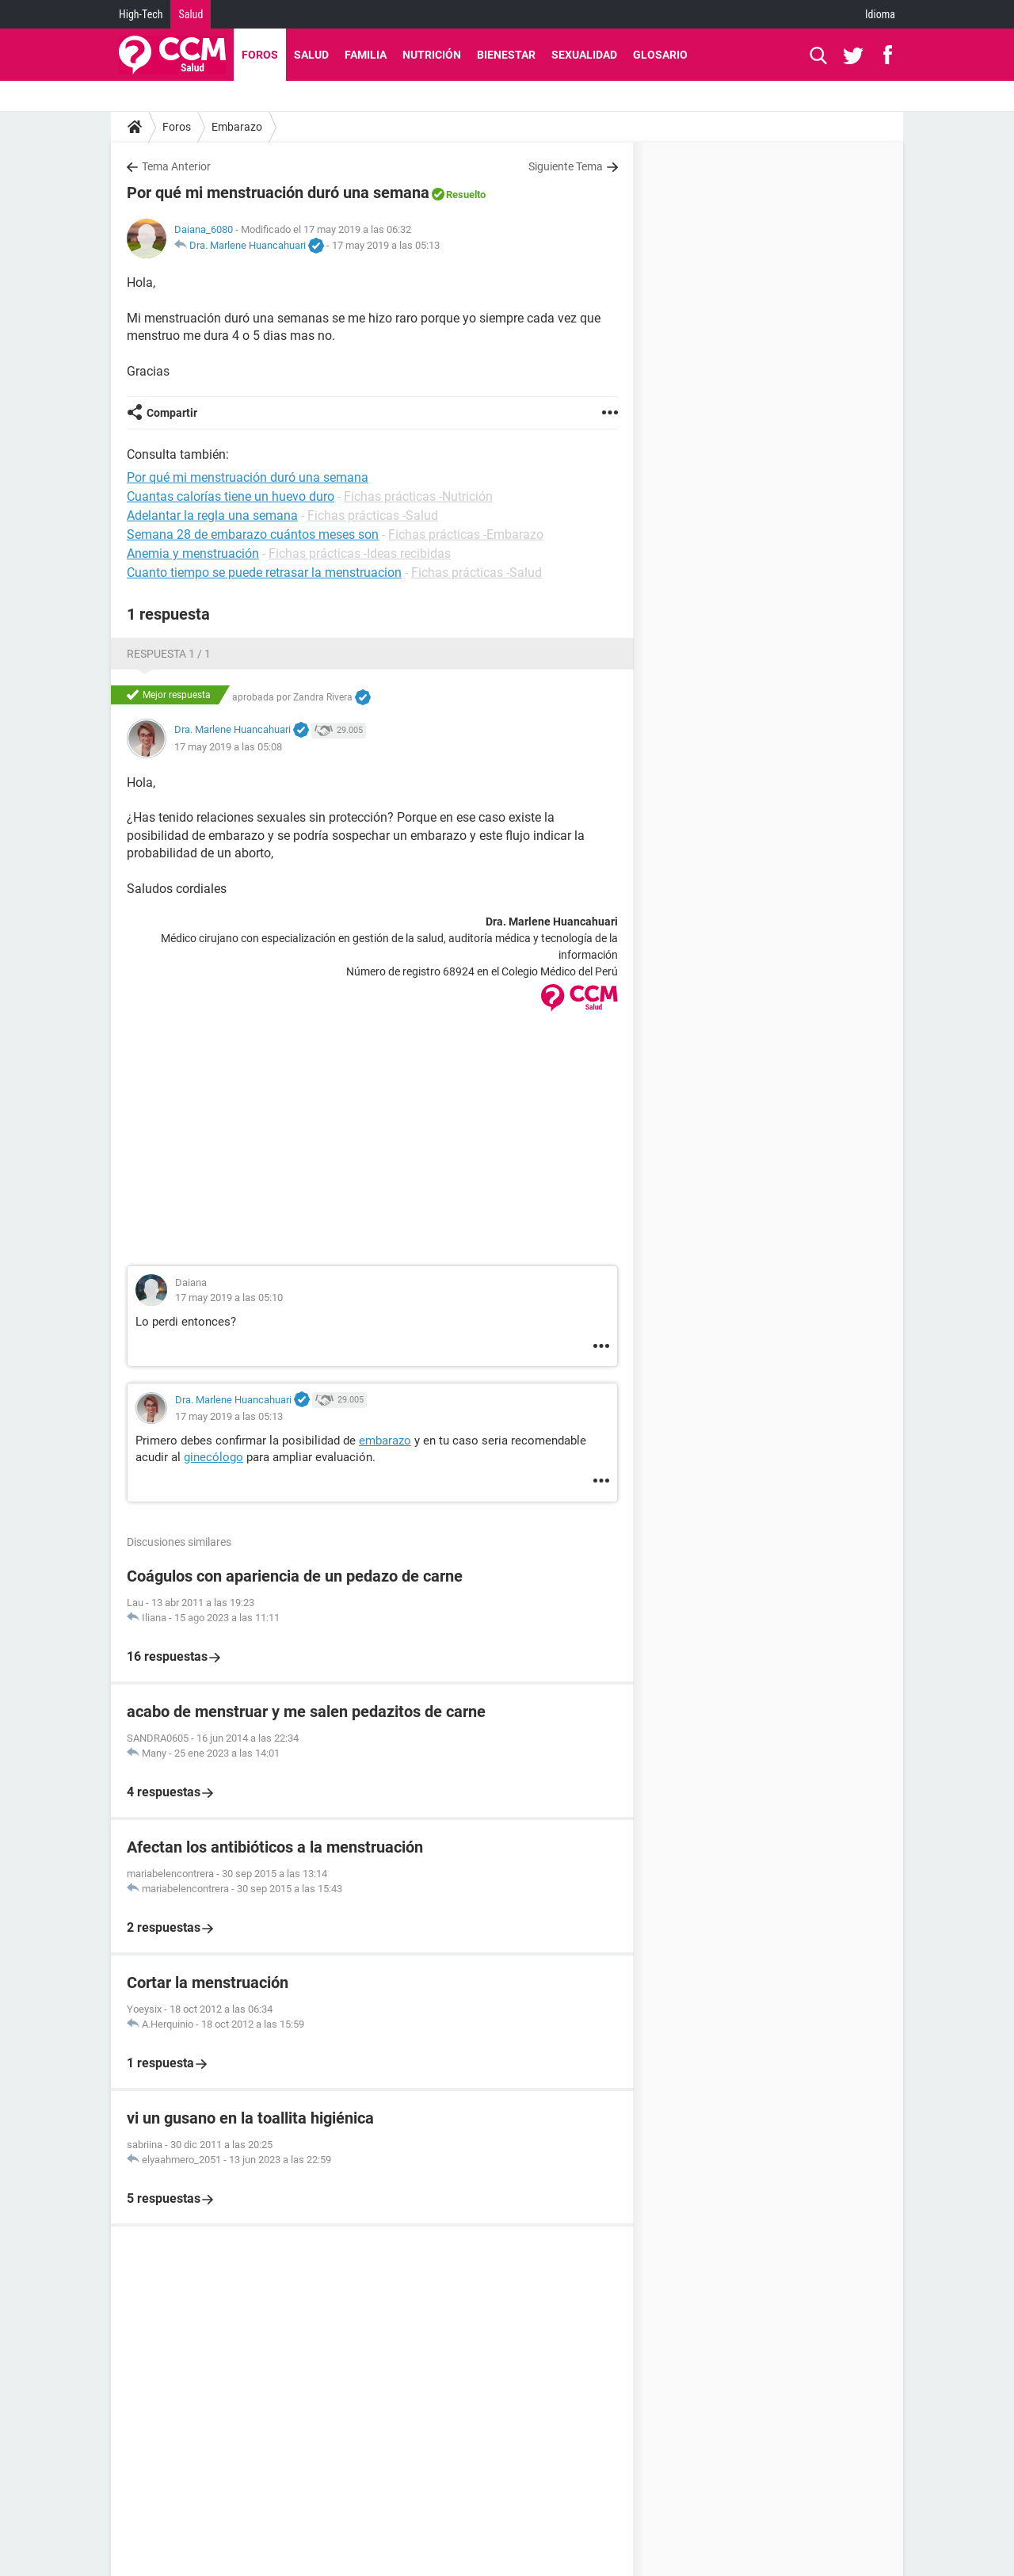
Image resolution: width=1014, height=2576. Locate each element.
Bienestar (506, 54)
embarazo (385, 1440)
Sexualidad (584, 54)
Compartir (172, 412)
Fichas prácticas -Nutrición (418, 496)
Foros (260, 54)
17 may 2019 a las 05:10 (229, 1297)
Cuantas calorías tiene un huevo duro (230, 496)
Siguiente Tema (565, 166)
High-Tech (140, 14)
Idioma (880, 14)
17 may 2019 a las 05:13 (386, 245)
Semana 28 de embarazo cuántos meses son (253, 534)
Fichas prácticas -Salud (372, 515)
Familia (366, 54)
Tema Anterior (176, 166)
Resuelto (466, 194)
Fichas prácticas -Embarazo (465, 534)
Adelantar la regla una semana (212, 515)
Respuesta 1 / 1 (169, 653)
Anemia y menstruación (193, 553)
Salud (190, 14)
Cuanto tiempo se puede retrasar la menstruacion (264, 572)
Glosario (660, 54)
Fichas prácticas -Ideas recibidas (360, 553)
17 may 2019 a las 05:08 (228, 747)
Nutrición (431, 54)
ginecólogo (213, 1457)
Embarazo (237, 126)
